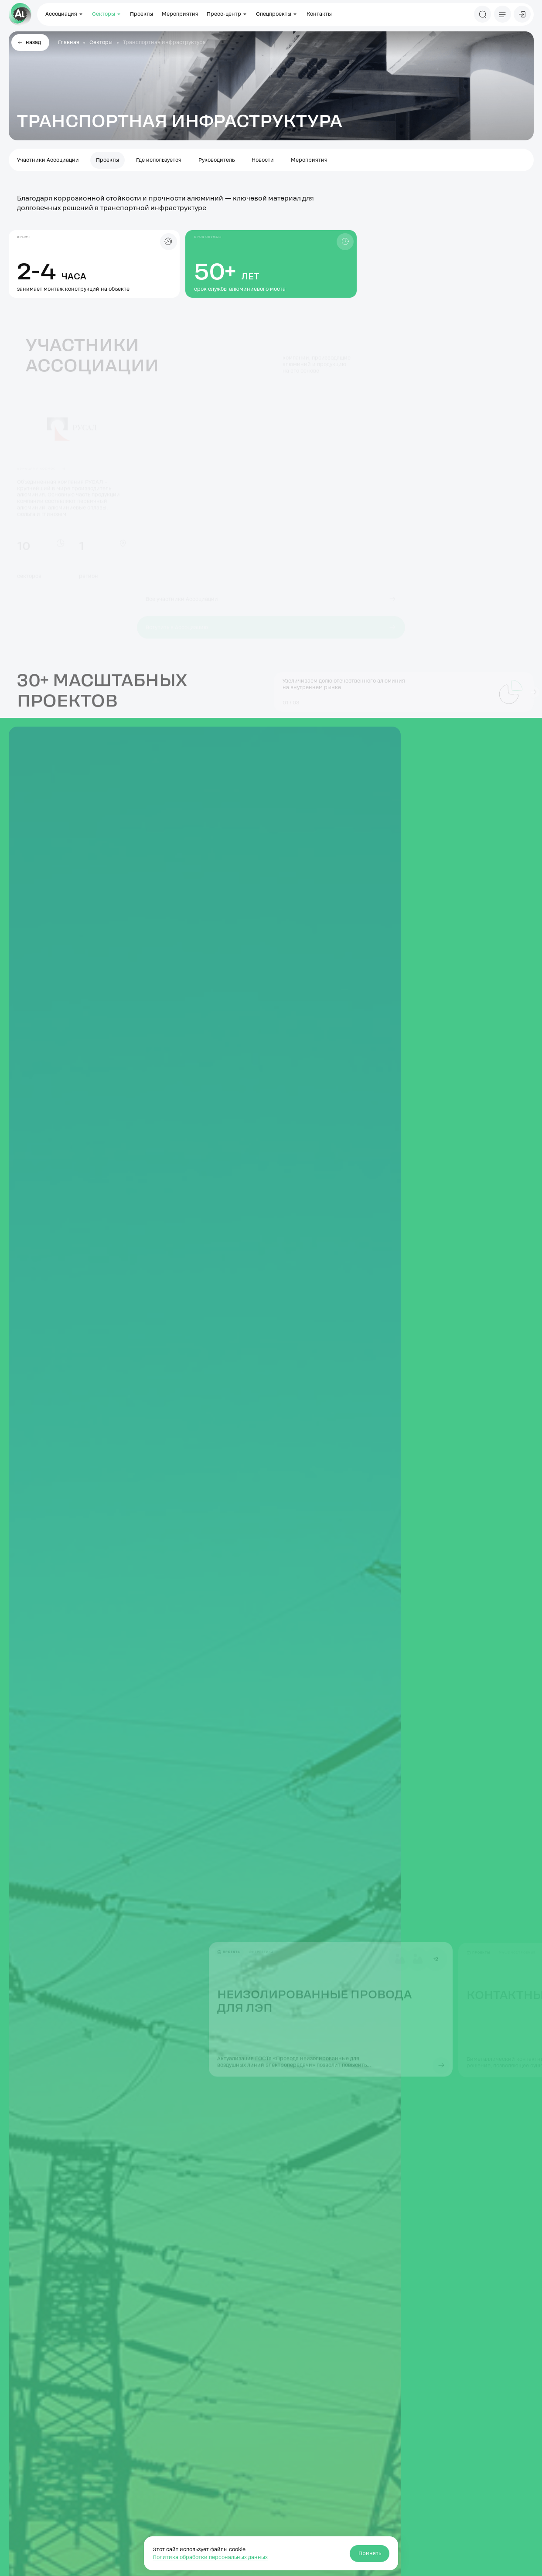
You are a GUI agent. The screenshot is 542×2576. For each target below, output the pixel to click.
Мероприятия (180, 14)
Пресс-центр (227, 14)
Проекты (141, 14)
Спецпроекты (277, 14)
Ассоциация (64, 14)
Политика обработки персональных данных (210, 2557)
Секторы (107, 14)
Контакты (319, 14)
